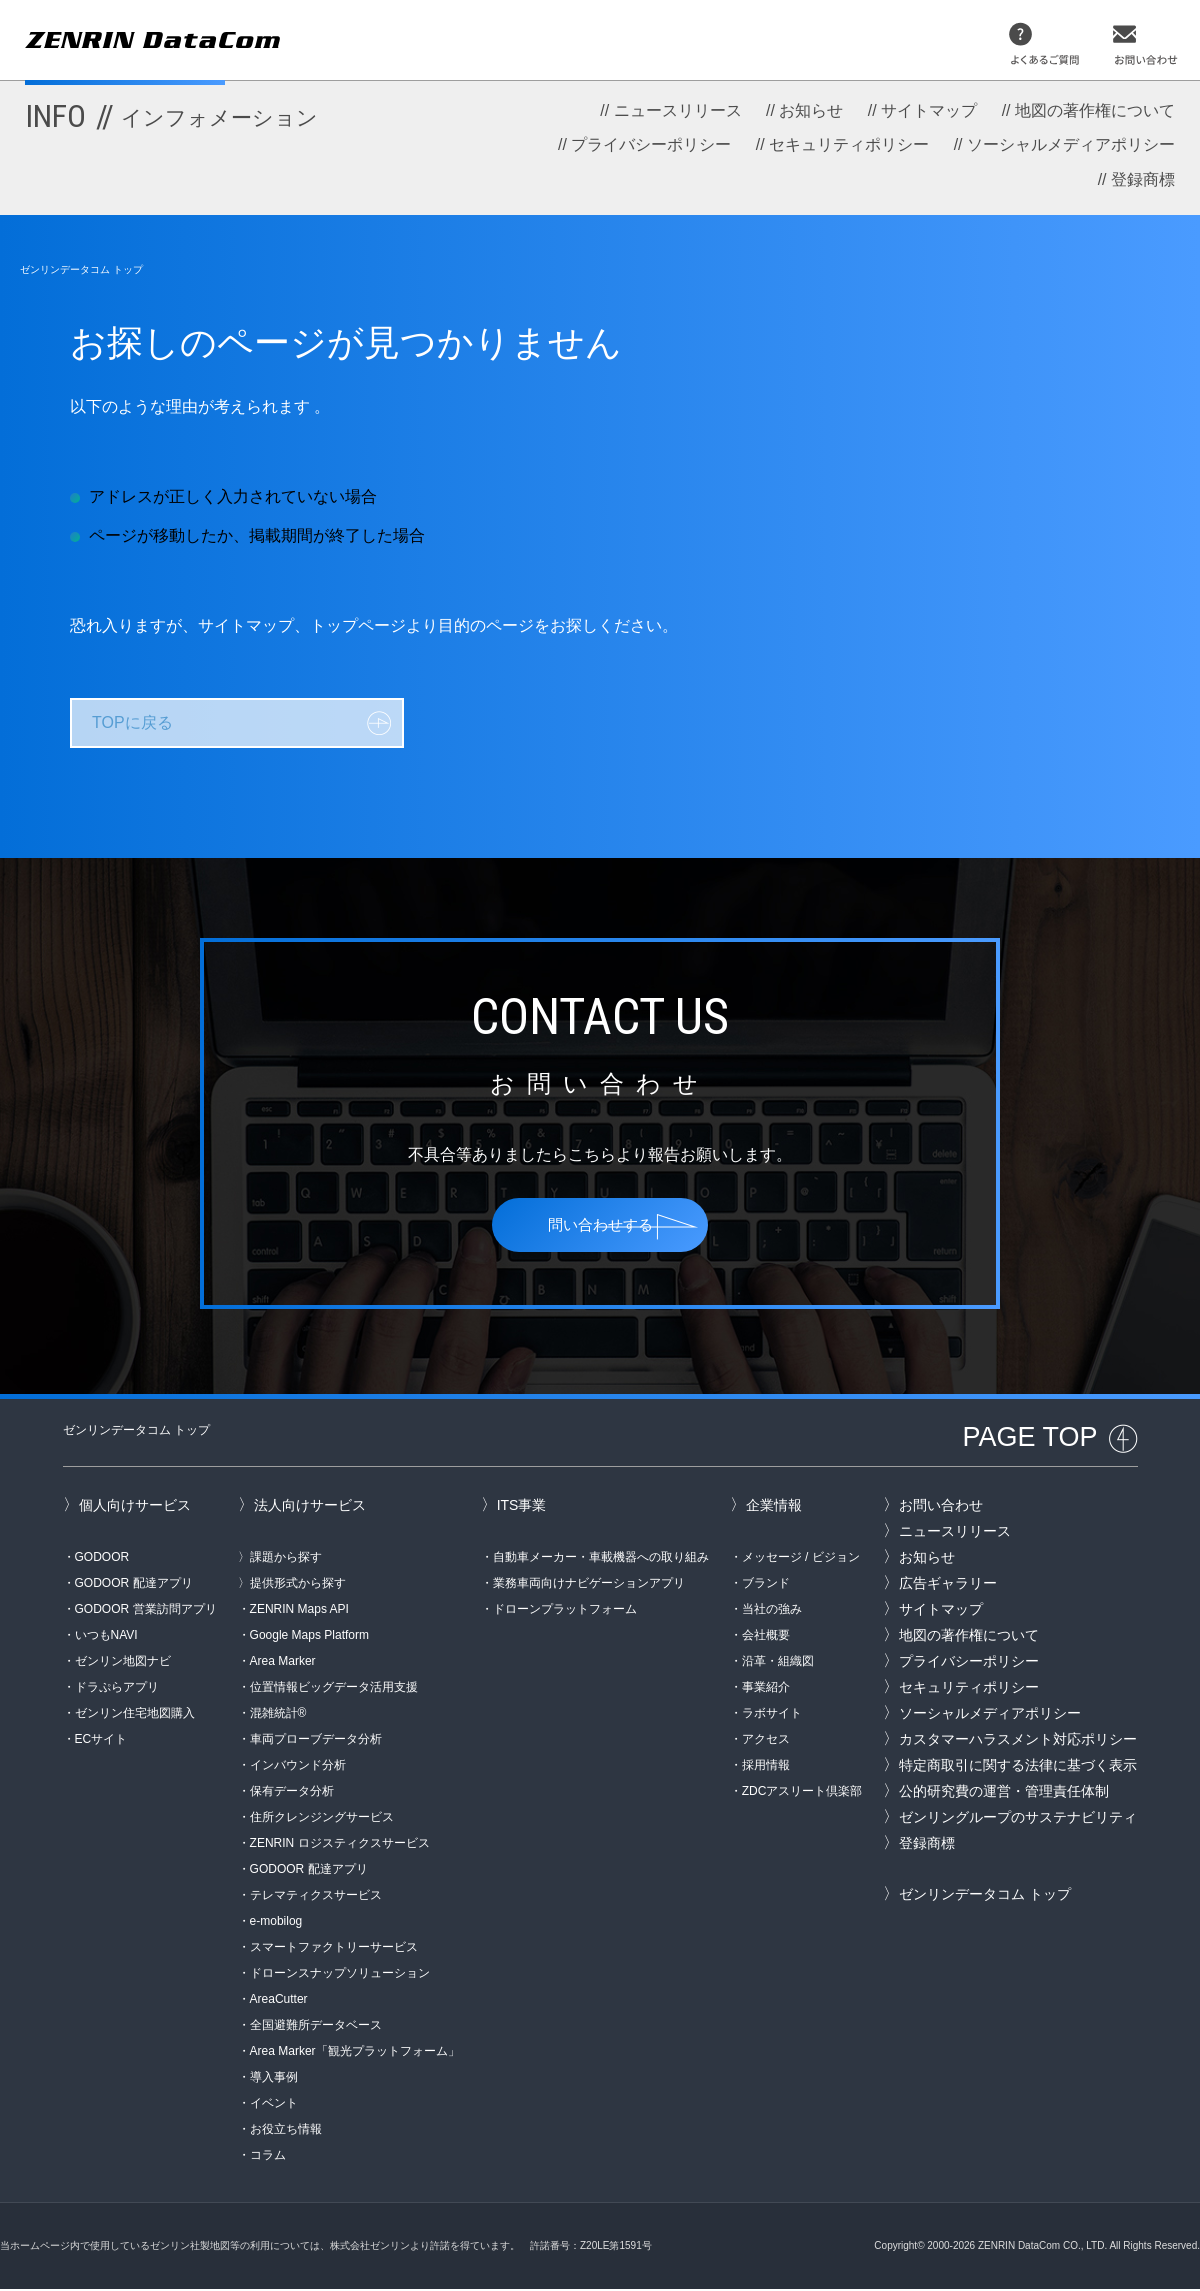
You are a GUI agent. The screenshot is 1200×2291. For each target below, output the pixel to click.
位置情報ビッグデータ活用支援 (334, 1689)
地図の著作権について (1095, 110)
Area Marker (283, 1663)
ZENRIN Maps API (299, 1611)
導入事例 (274, 2079)
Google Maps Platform (309, 1637)
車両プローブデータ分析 (316, 1741)
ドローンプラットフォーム (565, 1611)
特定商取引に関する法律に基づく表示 (1018, 1767)
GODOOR (102, 1559)
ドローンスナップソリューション (340, 1975)
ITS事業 (522, 1507)
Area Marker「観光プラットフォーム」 (355, 2053)
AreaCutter (279, 2001)
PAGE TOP (1029, 1439)
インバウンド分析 (298, 1767)
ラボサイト (772, 1715)
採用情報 (766, 1767)
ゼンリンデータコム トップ (81, 269)
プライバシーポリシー (651, 144)
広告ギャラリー (948, 1585)
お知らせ (811, 110)
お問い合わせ (941, 1507)
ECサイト (101, 1741)
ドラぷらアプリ (117, 1689)
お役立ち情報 (286, 2131)
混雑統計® (278, 1715)
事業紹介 (766, 1689)
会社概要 (766, 1637)
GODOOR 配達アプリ (134, 1585)
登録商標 (1143, 179)
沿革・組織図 (778, 1663)
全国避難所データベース (316, 2027)
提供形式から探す (298, 1585)
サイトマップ (929, 110)
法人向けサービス (310, 1507)
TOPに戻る (132, 722)
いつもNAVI (106, 1637)
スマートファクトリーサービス (334, 1949)
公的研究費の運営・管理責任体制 (1004, 1793)
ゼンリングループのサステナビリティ (1018, 1819)
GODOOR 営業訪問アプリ (146, 1611)
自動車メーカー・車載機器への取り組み (601, 1559)
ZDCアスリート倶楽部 (802, 1793)
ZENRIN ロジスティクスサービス (340, 1845)
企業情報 (774, 1507)
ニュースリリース (678, 110)
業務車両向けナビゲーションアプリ (589, 1585)
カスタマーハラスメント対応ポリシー (1018, 1741)
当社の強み (772, 1611)
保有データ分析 (292, 1793)
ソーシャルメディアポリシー (1071, 144)
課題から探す (286, 1559)
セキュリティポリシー (849, 144)
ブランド (766, 1585)
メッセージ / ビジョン (801, 1559)
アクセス (766, 1741)
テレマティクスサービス (316, 1897)
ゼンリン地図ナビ (123, 1663)
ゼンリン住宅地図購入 (135, 1715)
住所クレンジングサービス (322, 1819)
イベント (274, 2105)
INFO (171, 116)
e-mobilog (276, 1923)
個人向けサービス (135, 1507)
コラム (268, 2157)
